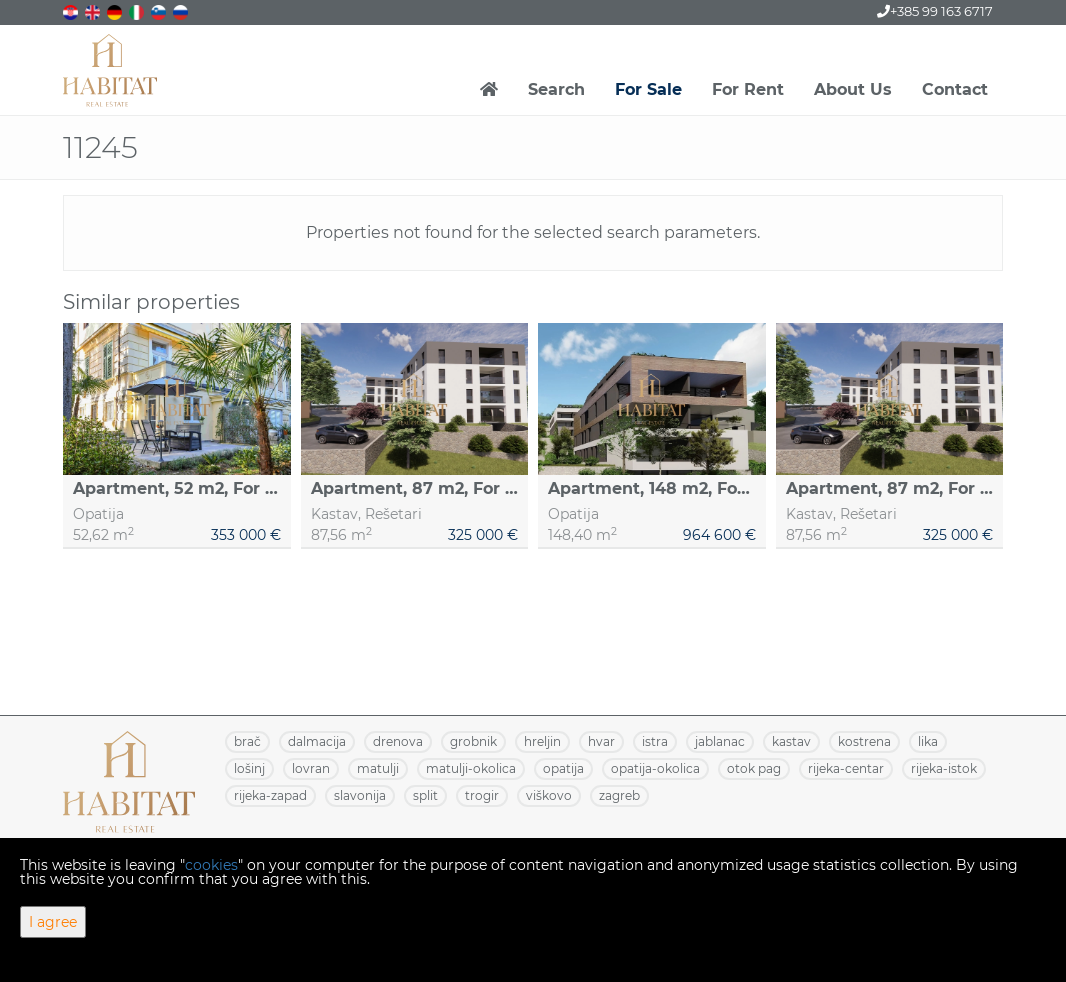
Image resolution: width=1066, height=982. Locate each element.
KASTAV (791, 741)
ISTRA (655, 741)
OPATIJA (563, 768)
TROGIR (482, 795)
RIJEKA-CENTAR (846, 768)
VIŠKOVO (549, 795)
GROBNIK (473, 741)
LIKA (928, 741)
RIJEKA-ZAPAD (270, 795)
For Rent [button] (748, 89)
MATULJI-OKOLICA (471, 768)
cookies (211, 865)
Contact (955, 89)
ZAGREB (619, 795)
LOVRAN (311, 768)
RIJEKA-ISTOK (944, 768)
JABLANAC (720, 741)
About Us (853, 89)
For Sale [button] (648, 89)
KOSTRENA (864, 741)
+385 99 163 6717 (935, 11)
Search (556, 89)
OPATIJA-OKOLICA (655, 768)
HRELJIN (542, 741)
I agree (53, 922)
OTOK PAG (754, 768)
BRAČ (247, 741)
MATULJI (378, 768)
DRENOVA (398, 741)
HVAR (601, 741)
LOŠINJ (249, 768)
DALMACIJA (317, 741)
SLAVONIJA (360, 795)
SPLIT (425, 795)
